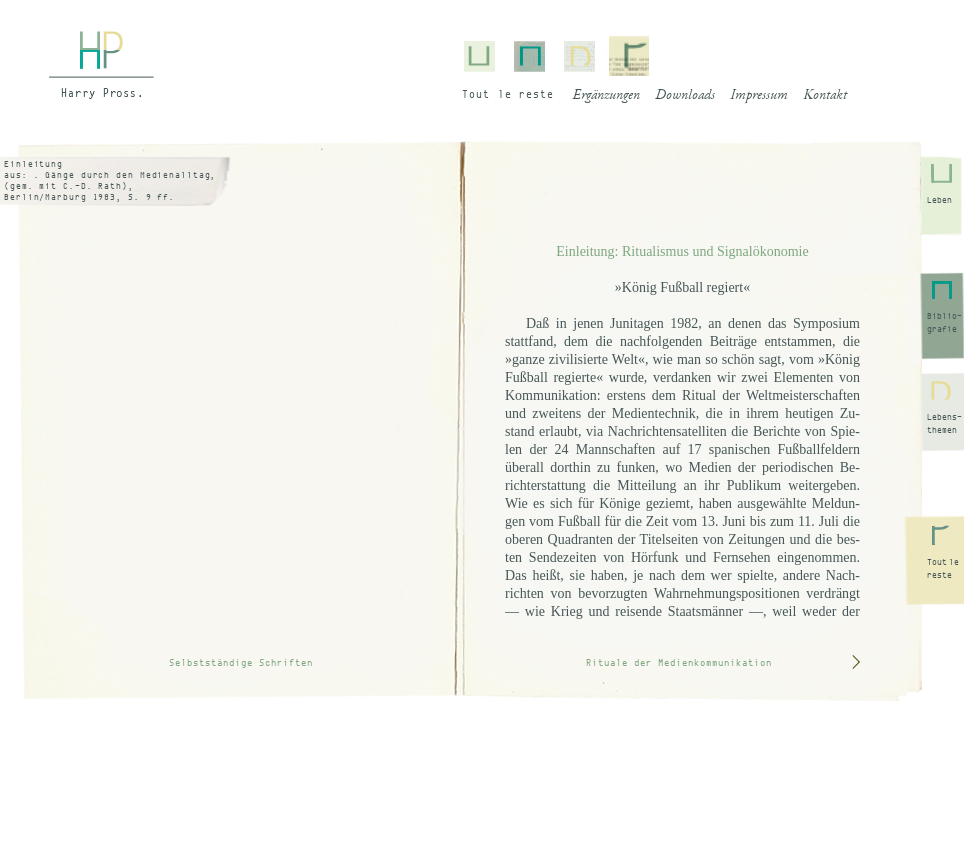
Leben (939, 200)
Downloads (685, 96)
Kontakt (825, 96)
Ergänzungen (606, 96)
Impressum (759, 96)
